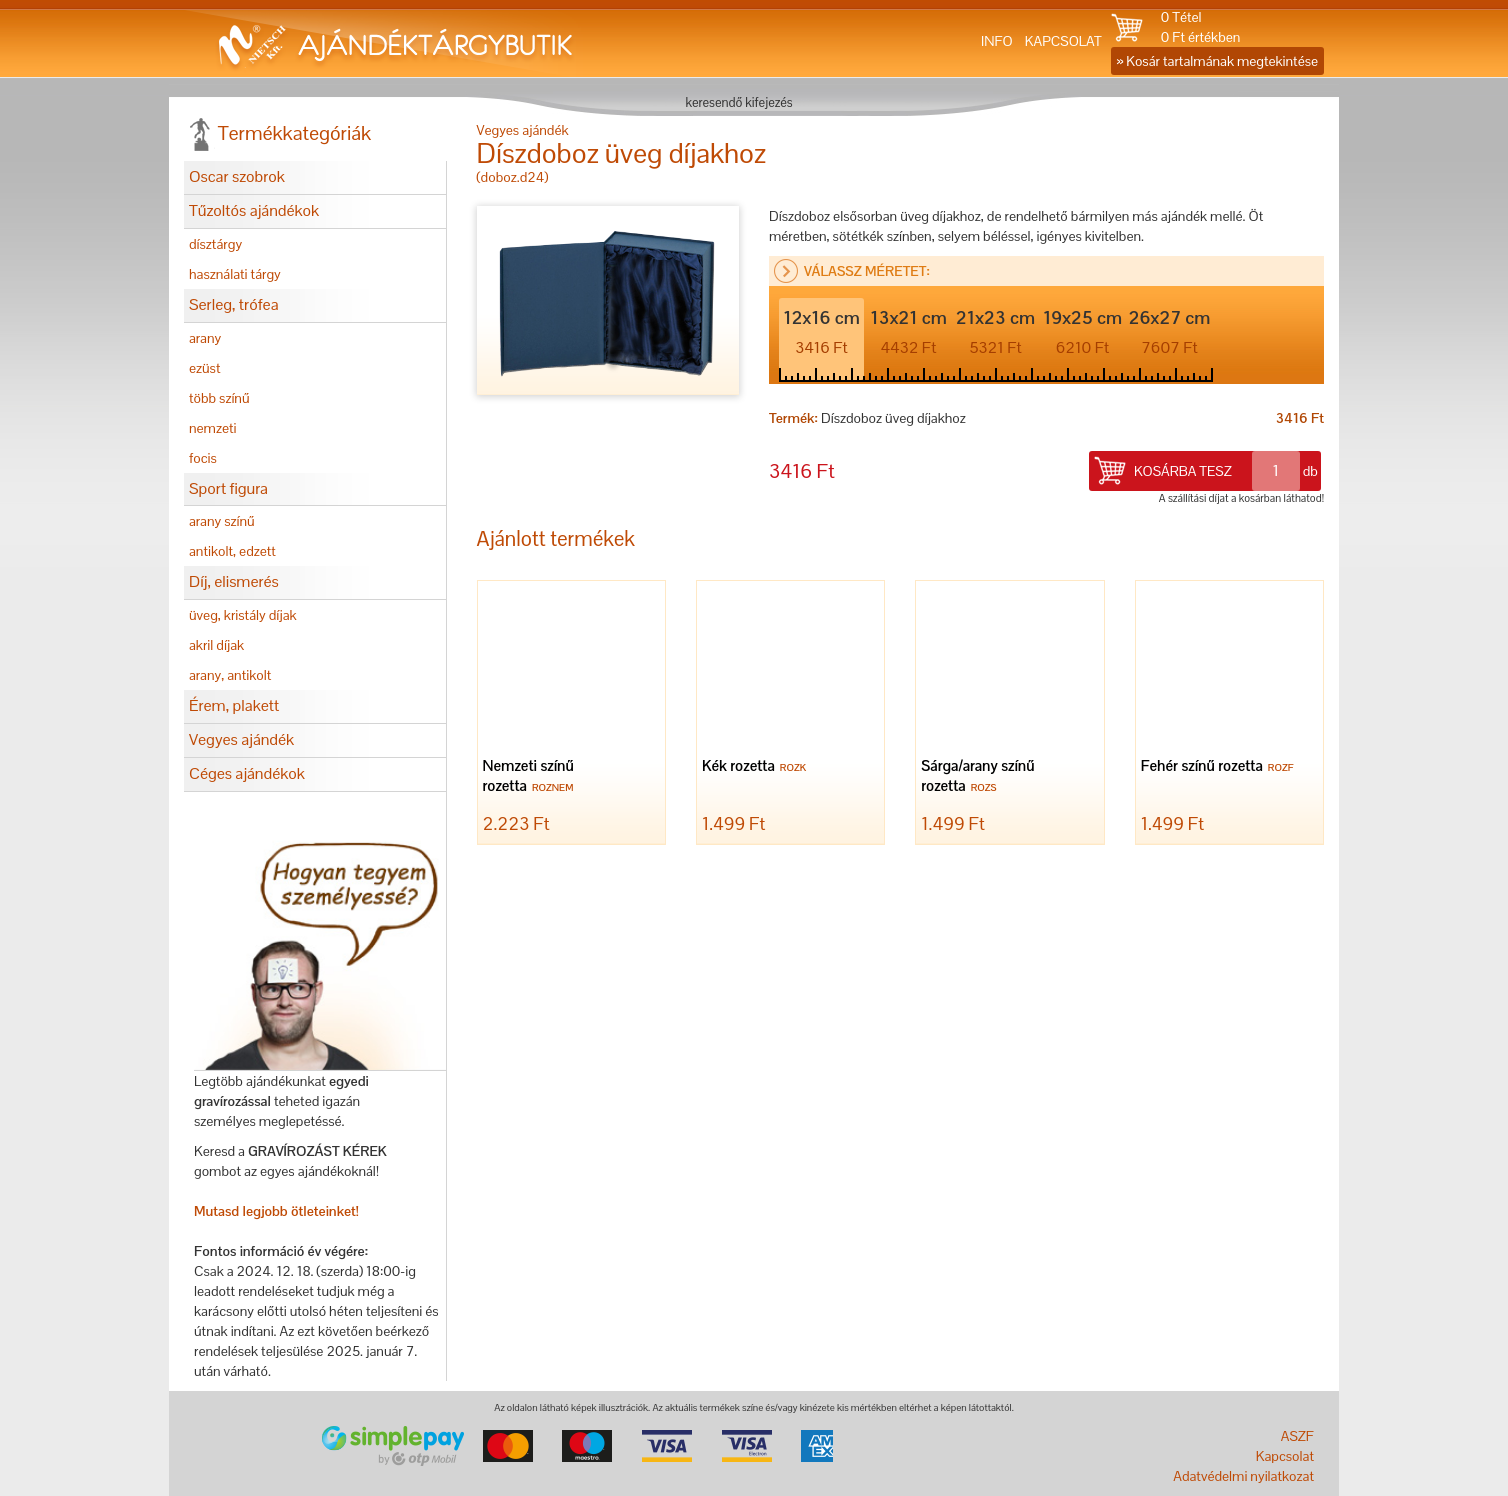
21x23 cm (995, 332)
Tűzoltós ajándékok (254, 210)
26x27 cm (1170, 332)
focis (203, 458)
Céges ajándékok (247, 773)
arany (205, 338)
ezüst (205, 368)
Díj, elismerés (234, 581)
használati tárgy (235, 274)
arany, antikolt (230, 675)
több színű (219, 398)
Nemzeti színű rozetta (531, 777)
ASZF (1297, 1436)
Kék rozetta (756, 767)
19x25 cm (1082, 332)
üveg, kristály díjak (243, 615)
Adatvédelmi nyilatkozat (1243, 1476)
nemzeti (212, 428)
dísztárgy (215, 244)
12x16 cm (821, 332)
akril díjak (216, 645)
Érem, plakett (234, 705)
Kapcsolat (1285, 1456)
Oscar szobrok (237, 176)
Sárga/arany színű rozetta (977, 777)
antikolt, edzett (232, 551)
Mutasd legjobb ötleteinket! (276, 1211)
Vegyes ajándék (241, 739)
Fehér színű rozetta (1220, 767)
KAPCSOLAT (1063, 41)
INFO (997, 41)
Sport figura (228, 488)
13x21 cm (908, 332)
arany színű (222, 521)
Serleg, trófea (233, 304)
